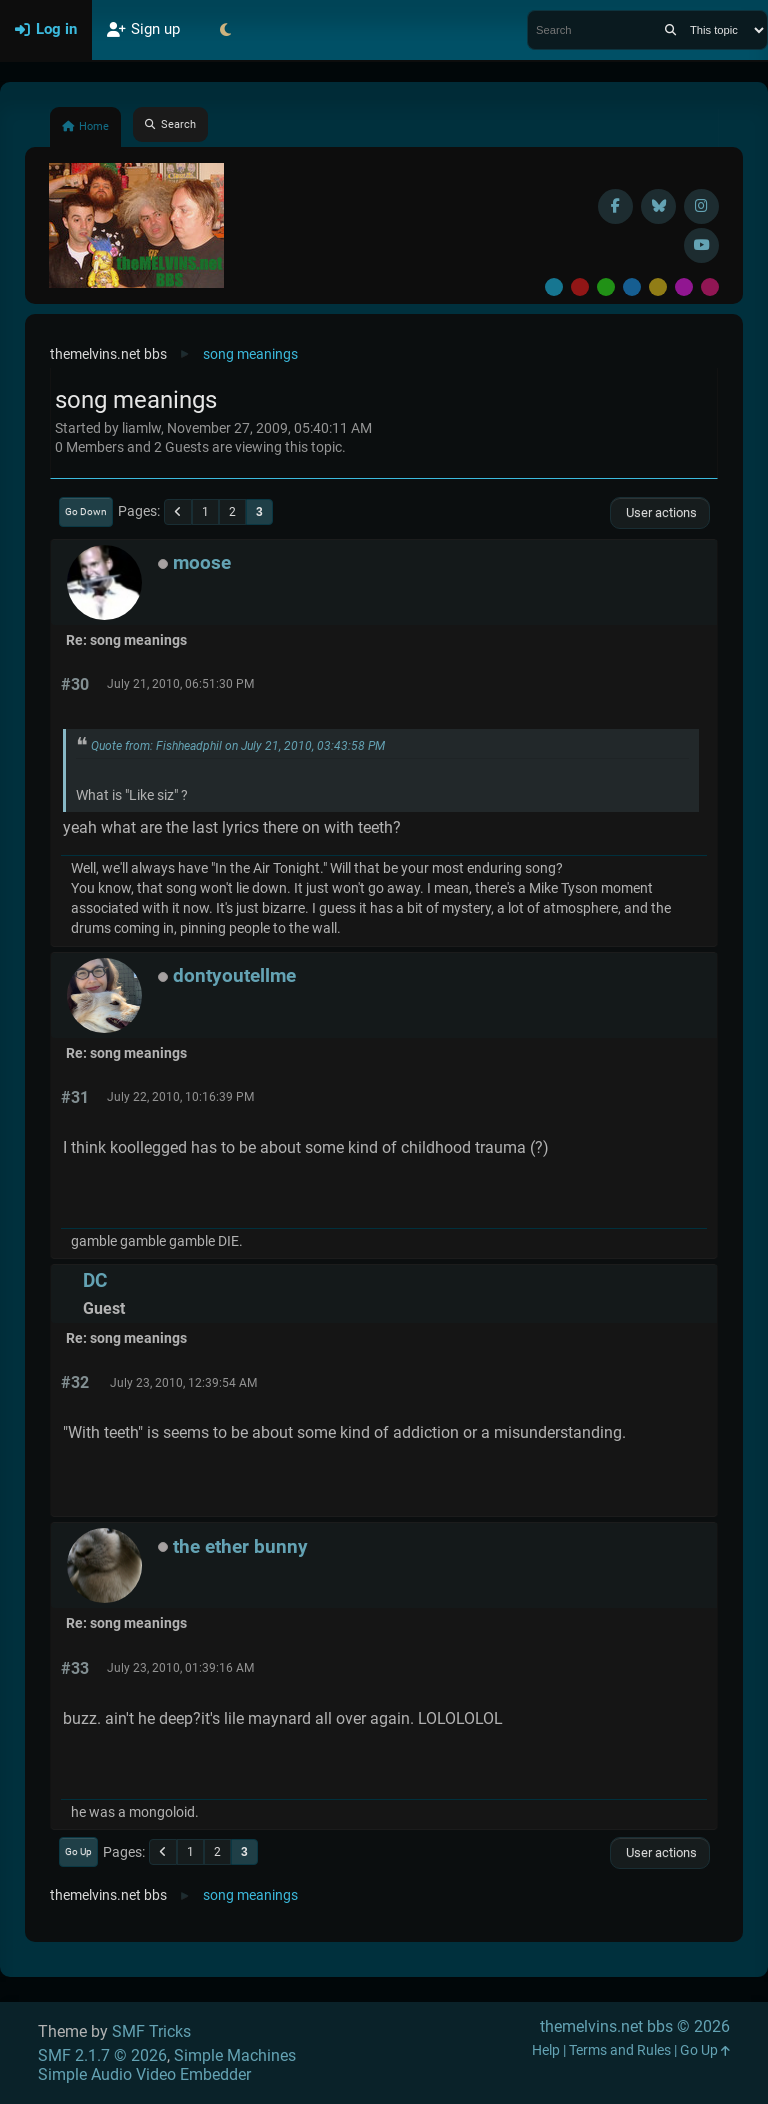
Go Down (86, 511)
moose (202, 562)
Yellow (658, 287)
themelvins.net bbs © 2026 (635, 2026)
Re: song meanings (126, 640)
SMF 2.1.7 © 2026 (102, 2055)
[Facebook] (615, 206)
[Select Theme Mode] (225, 30)
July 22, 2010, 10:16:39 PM (180, 1097)
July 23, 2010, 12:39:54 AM (183, 1383)
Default (554, 287)
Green (606, 287)
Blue (632, 287)
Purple (684, 287)
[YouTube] (701, 245)
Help (546, 2050)
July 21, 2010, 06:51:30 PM (180, 684)
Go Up (78, 1851)
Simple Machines (235, 2055)
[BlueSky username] (658, 206)
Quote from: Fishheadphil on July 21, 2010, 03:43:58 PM (238, 746)
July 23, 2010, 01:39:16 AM (180, 1668)
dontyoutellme (234, 975)
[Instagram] (701, 206)
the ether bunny (240, 1546)
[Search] (670, 30)
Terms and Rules (620, 2050)
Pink (710, 287)
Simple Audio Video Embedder (144, 2074)
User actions (660, 512)
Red (580, 287)
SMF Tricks (151, 2031)
